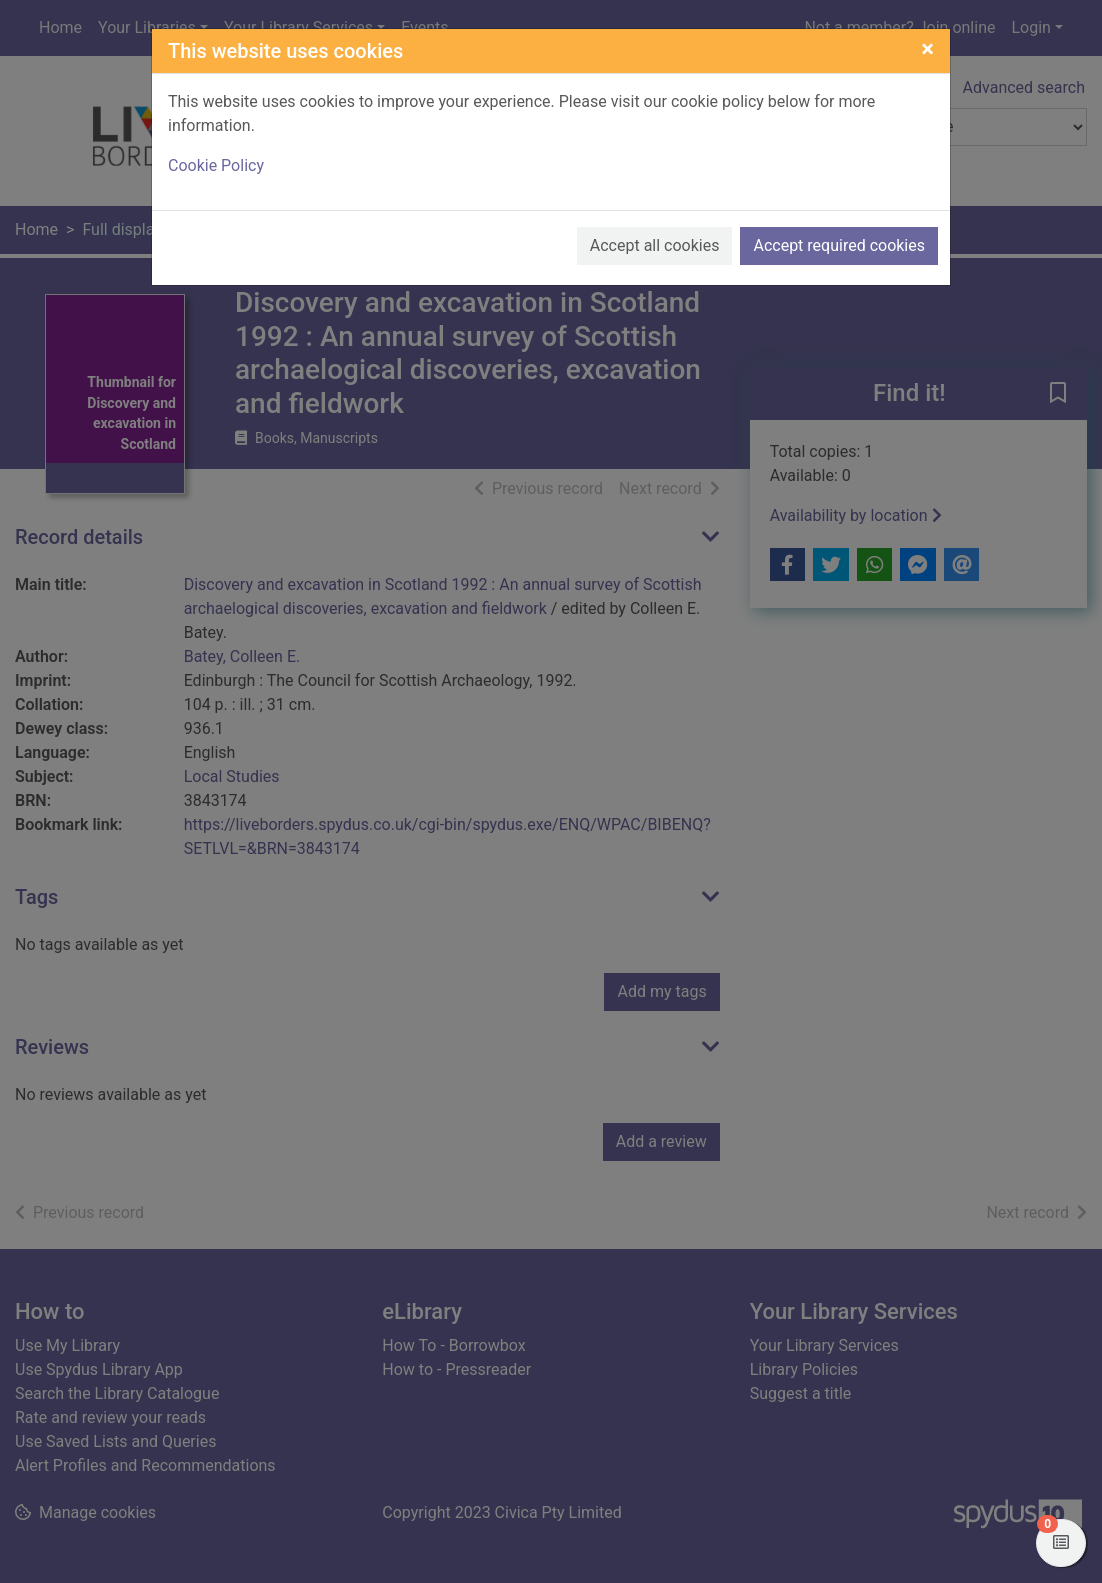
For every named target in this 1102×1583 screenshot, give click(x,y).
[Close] (927, 49)
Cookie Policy (216, 165)
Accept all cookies (655, 245)
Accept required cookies (839, 245)
